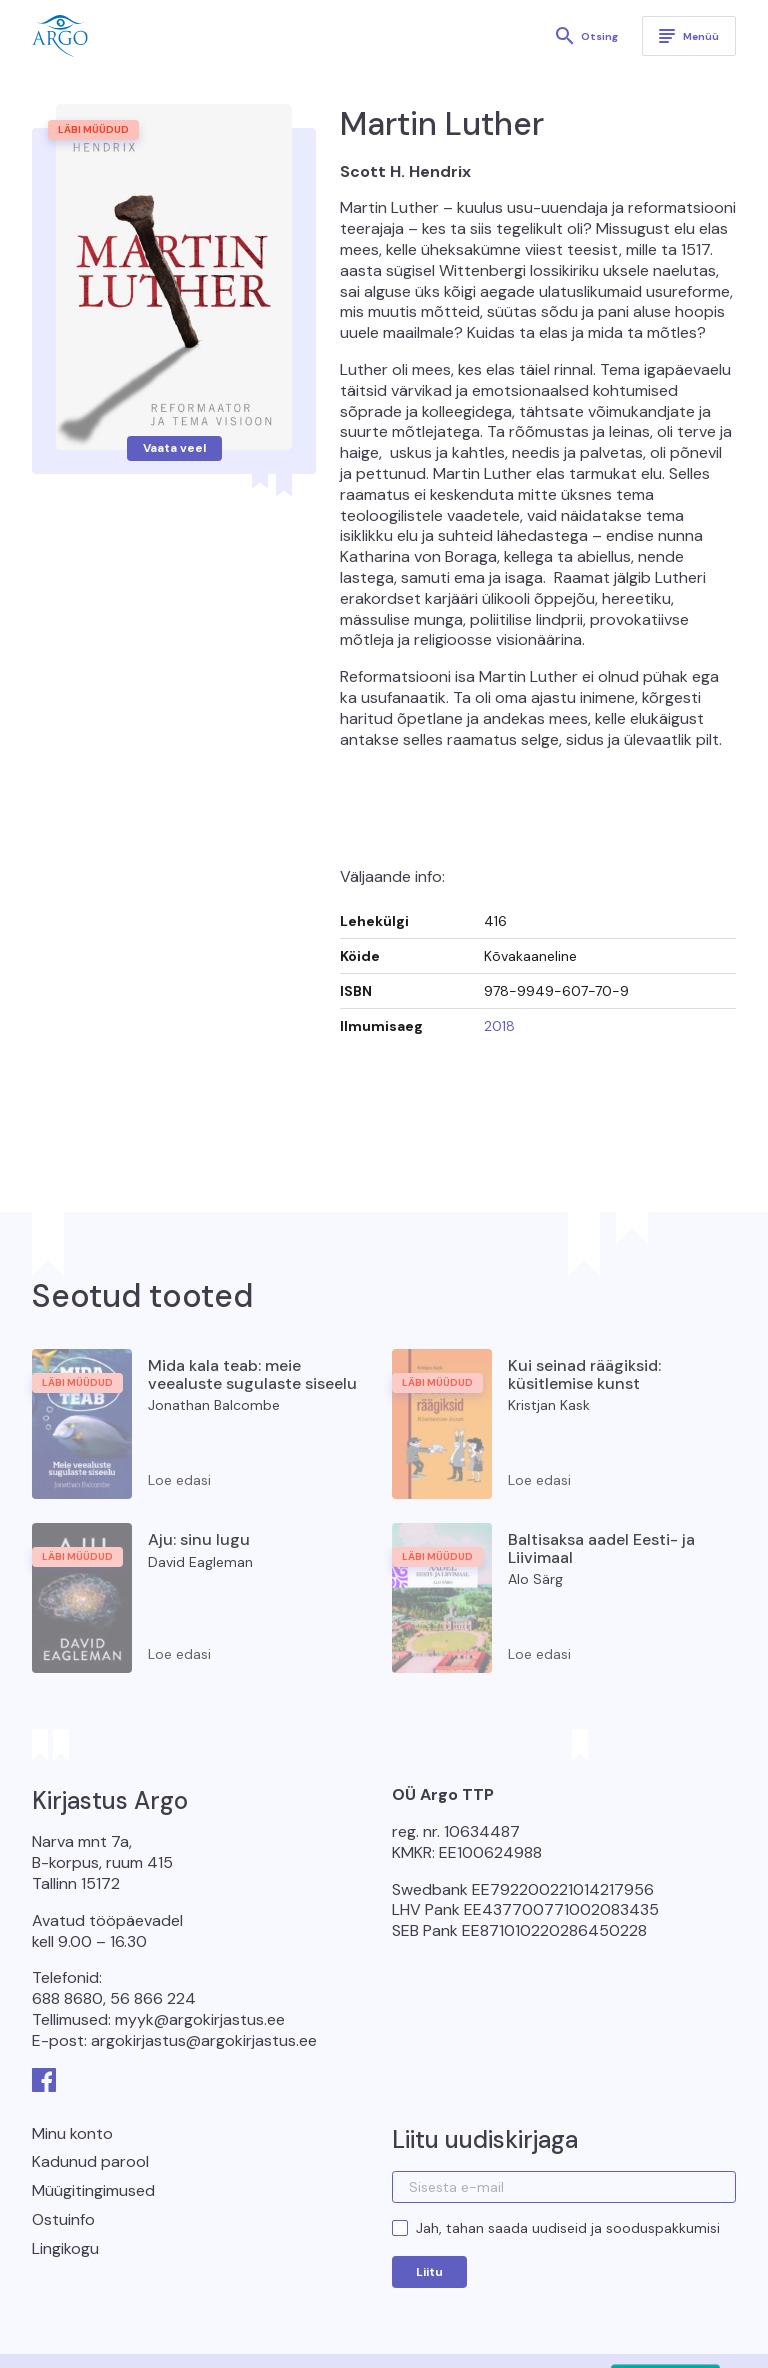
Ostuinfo (63, 2219)
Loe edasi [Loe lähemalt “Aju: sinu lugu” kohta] (179, 1654)
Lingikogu (65, 2248)
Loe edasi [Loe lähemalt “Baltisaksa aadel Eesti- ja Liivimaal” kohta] (539, 1654)
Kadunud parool (90, 2161)
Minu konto (72, 2133)
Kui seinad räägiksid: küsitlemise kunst (584, 1374)
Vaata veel (174, 448)
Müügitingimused (93, 2190)
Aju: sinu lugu (199, 1539)
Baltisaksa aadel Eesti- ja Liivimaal (601, 1548)
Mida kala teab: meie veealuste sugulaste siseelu (252, 1374)
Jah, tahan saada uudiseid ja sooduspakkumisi (568, 2228)
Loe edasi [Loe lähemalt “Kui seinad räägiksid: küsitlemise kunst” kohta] (539, 1480)
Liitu (429, 2272)
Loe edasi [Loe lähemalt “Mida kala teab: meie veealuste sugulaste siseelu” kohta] (179, 1480)
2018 (499, 1026)
